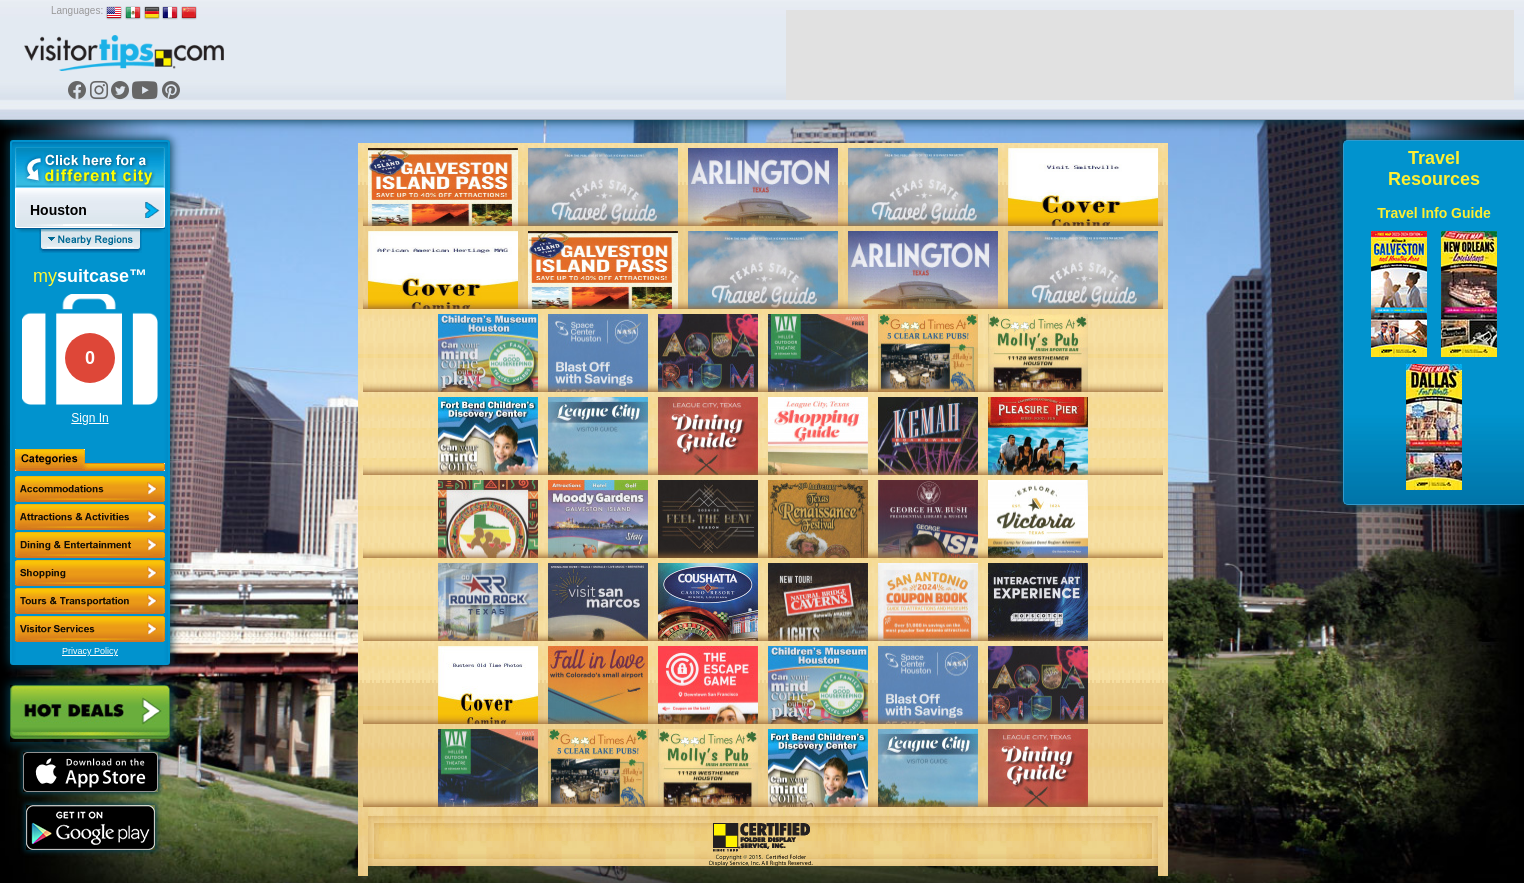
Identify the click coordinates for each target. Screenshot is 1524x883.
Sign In (89, 418)
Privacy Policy (90, 651)
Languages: (77, 10)
